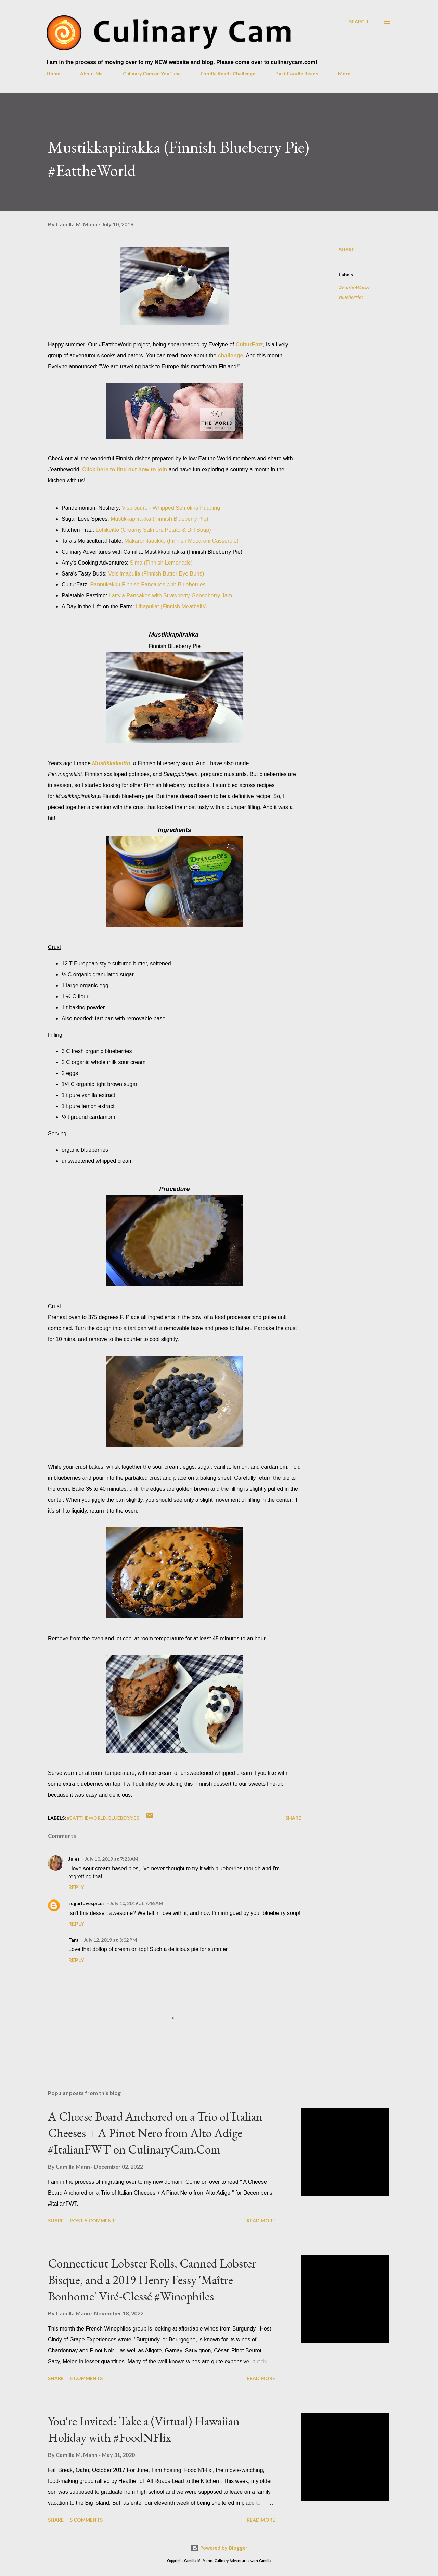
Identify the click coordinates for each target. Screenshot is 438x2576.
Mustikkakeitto (111, 763)
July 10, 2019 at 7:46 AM (136, 1903)
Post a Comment (92, 2220)
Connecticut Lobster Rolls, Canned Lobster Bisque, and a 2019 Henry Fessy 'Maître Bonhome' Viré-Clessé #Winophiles (152, 2279)
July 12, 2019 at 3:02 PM (110, 1940)
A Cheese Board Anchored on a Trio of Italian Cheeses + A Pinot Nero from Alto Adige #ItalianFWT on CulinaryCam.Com (155, 2132)
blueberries (351, 297)
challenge (230, 355)
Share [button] (347, 249)
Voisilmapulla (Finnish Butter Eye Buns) (156, 574)
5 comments (86, 2378)
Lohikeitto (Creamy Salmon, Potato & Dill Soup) (153, 530)
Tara (73, 1940)
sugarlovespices (86, 1903)
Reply (76, 1887)
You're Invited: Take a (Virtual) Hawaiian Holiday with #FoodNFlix (144, 2429)
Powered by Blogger (219, 2548)
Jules (74, 1859)
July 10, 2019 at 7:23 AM (111, 1859)
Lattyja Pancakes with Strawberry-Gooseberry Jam (170, 595)
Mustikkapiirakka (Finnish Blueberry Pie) (159, 519)
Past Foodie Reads (296, 73)
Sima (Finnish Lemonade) (161, 563)
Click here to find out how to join (124, 469)
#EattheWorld (354, 287)
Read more (261, 2220)
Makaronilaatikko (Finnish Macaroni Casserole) (182, 541)
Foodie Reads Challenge (228, 73)
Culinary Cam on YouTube (152, 73)
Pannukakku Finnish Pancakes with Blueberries (148, 585)
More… (346, 73)
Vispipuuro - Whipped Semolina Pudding (171, 508)
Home (53, 73)
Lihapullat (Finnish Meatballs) (171, 606)
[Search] (358, 21)
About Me (91, 73)
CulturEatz (249, 345)
